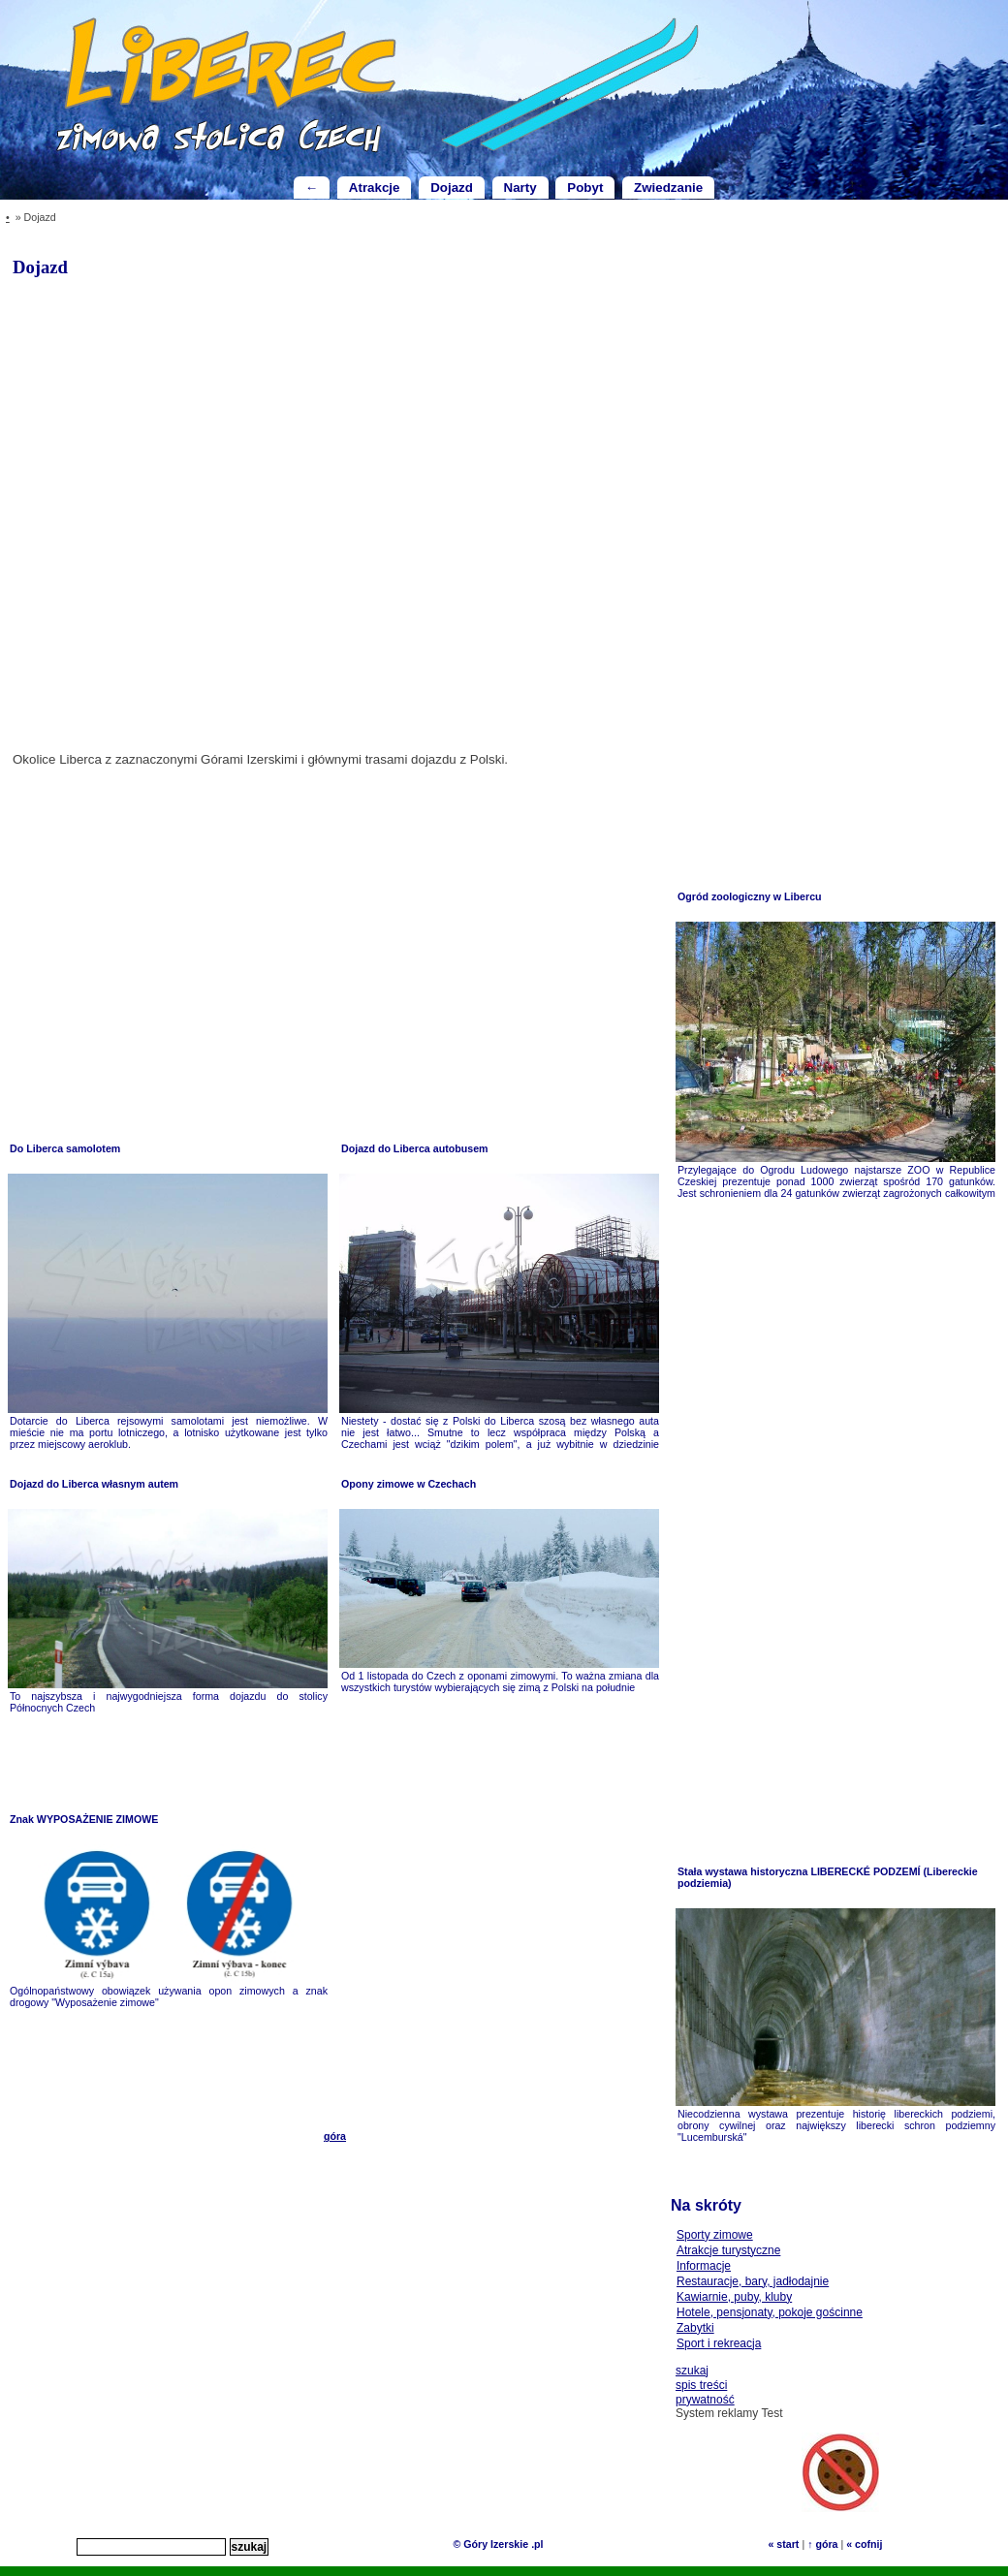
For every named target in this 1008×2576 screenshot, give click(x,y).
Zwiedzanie (668, 187)
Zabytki (695, 2328)
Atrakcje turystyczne (728, 2250)
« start (783, 2544)
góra (335, 2136)
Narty (520, 187)
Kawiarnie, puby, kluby (734, 2297)
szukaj (692, 2370)
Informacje (704, 2266)
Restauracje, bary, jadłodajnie (753, 2281)
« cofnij (864, 2544)
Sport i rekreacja (719, 2343)
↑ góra (822, 2544)
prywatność (705, 2399)
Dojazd (451, 187)
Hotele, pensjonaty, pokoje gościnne (770, 2312)
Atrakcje (374, 187)
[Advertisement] (168, 951)
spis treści (701, 2385)
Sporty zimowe (715, 2235)
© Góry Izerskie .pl (498, 2544)
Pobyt (585, 187)
